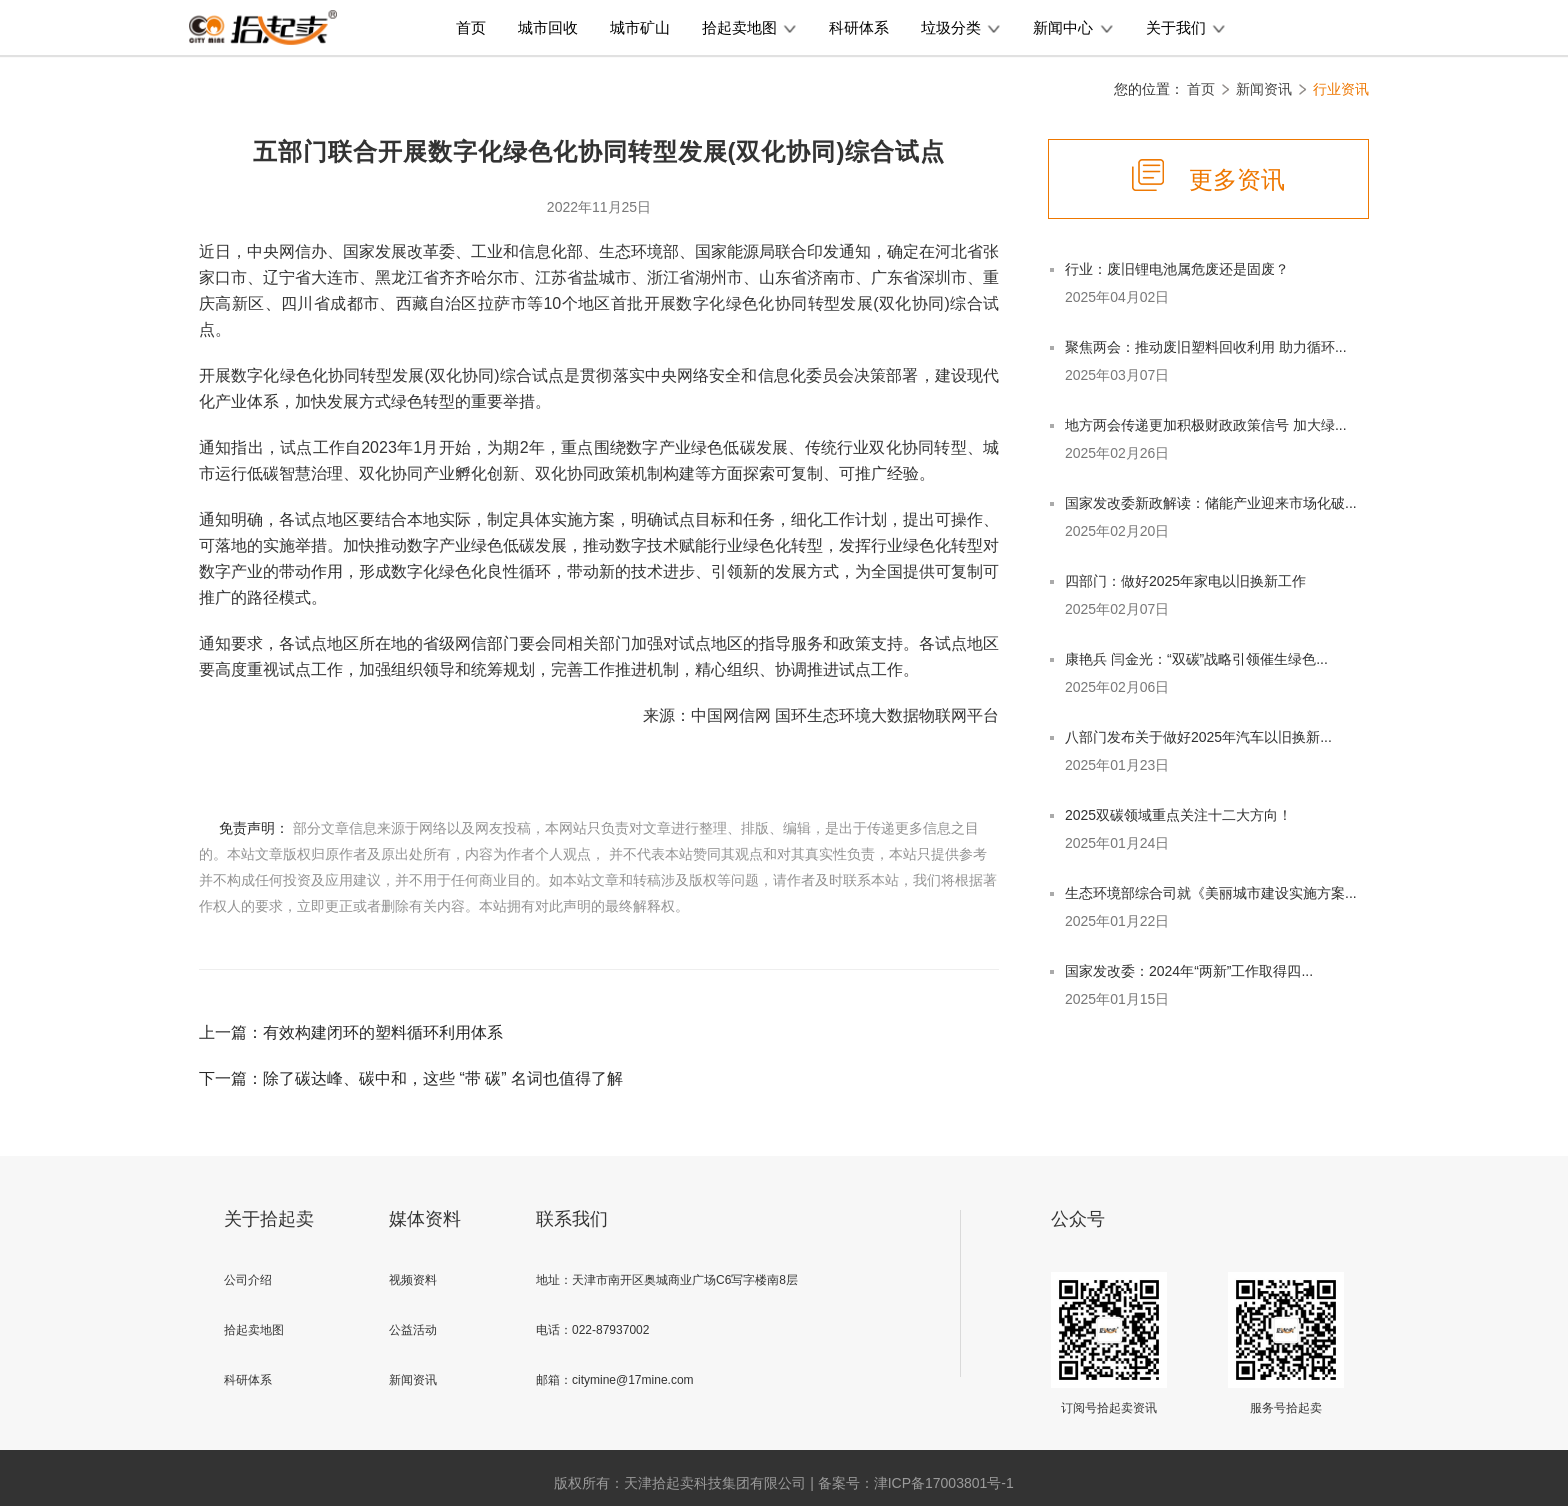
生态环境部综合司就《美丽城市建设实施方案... (1211, 893)
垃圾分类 (961, 27)
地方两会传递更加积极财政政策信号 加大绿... (1206, 425)
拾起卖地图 (749, 27)
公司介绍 (248, 1280)
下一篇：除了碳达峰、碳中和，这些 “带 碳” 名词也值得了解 (411, 1078)
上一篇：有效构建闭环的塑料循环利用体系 (351, 1032)
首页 (471, 27)
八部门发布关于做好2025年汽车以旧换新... (1198, 737)
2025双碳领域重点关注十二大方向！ (1178, 815)
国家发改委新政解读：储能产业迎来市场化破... (1211, 503)
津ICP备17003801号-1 (944, 1483)
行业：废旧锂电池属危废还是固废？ (1177, 269)
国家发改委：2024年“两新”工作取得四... (1189, 971)
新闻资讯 (1264, 89)
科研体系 (859, 27)
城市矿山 (640, 27)
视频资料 (413, 1280)
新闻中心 (1073, 27)
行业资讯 (1341, 89)
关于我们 (1186, 27)
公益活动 (413, 1330)
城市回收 (548, 27)
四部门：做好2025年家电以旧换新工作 (1185, 581)
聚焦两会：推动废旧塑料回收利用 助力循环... (1206, 347)
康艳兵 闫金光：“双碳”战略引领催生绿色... (1196, 659)
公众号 (1078, 1219)
